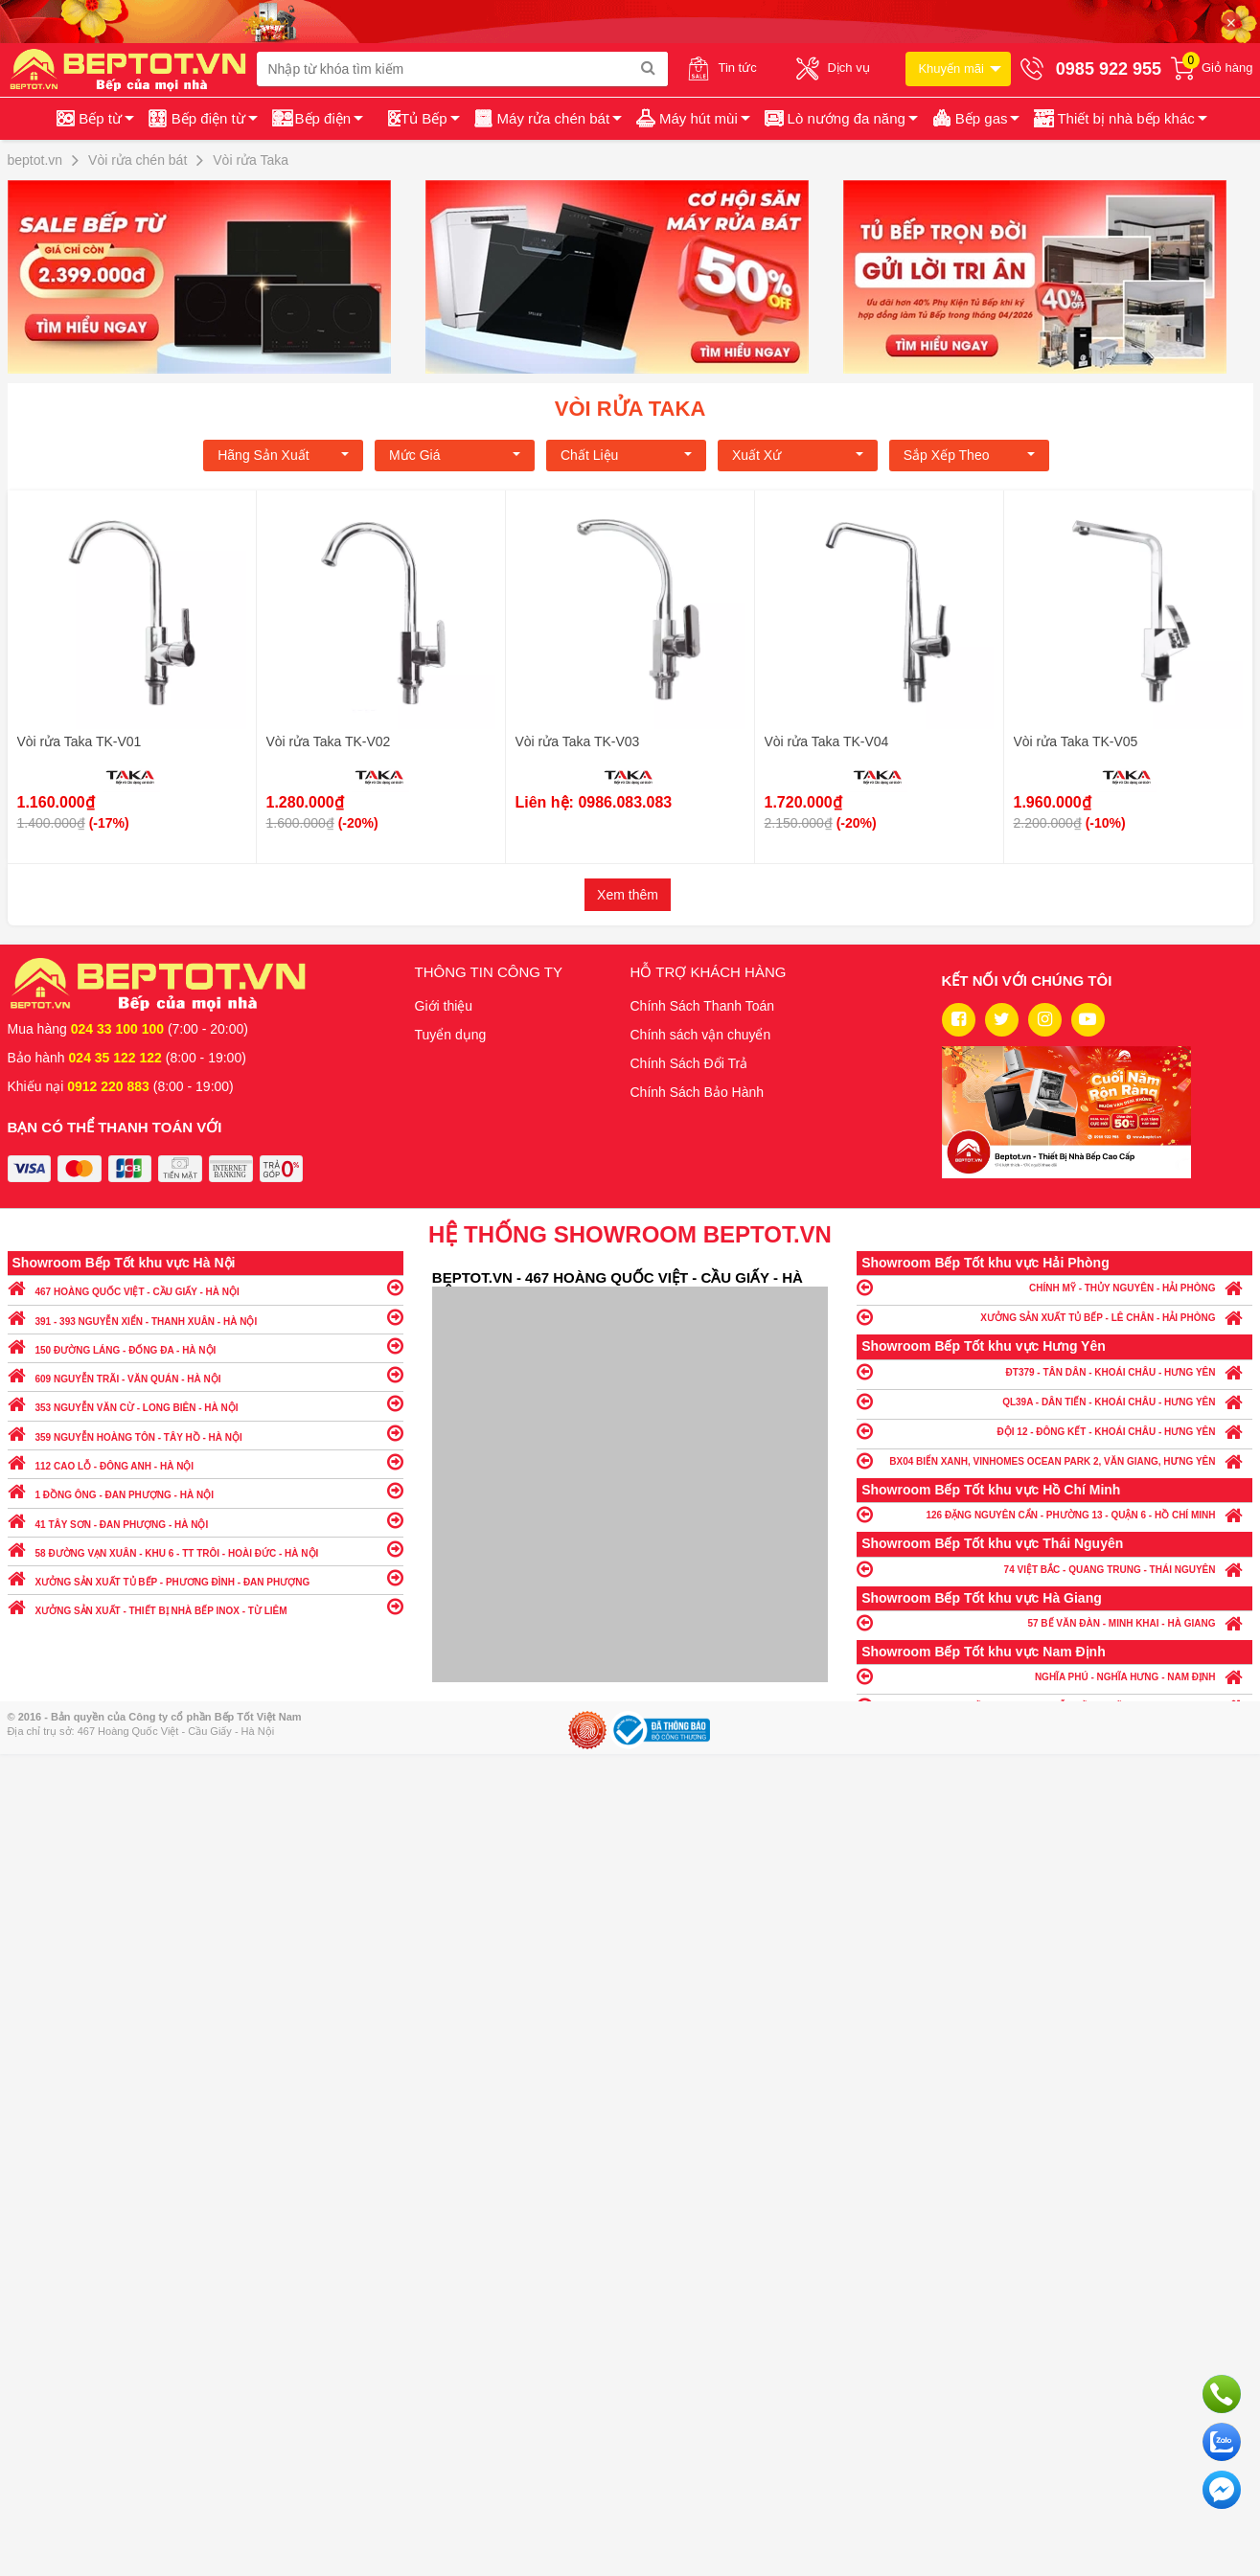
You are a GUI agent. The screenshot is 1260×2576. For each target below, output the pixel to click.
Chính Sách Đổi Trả (689, 1063)
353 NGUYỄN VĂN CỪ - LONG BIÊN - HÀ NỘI (205, 1403)
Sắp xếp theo (969, 455)
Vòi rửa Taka (630, 409)
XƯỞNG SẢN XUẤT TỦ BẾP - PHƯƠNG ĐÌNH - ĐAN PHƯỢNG (205, 1577)
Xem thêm (627, 894)
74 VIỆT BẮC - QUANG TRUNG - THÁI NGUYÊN (1054, 1569)
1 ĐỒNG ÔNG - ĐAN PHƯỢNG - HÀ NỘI (205, 1490)
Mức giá (454, 455)
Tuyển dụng (451, 1034)
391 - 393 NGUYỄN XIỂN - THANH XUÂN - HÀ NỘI (205, 1317)
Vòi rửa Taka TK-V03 (577, 741)
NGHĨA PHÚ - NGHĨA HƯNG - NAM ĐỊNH (1054, 1676)
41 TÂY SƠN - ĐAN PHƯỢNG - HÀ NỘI (205, 1520)
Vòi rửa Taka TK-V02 (328, 741)
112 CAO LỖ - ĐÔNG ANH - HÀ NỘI (205, 1461)
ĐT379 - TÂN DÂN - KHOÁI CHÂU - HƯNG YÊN (1054, 1371)
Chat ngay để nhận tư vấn (1222, 2490)
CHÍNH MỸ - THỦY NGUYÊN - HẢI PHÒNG (1054, 1287)
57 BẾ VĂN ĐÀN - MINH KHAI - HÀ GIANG (1054, 1622)
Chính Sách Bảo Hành (697, 1092)
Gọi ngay (1222, 2394)
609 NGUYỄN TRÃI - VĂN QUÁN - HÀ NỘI (205, 1374)
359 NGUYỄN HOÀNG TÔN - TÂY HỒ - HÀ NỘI (205, 1433)
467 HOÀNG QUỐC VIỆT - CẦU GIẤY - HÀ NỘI (205, 1287)
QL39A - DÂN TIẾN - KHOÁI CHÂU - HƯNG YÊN (1054, 1401)
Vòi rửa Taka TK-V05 (1076, 741)
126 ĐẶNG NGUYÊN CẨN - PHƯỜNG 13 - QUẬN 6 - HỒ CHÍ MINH (1054, 1514)
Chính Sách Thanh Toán (702, 1006)
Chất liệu (626, 455)
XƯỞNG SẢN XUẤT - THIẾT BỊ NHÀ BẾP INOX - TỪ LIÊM (205, 1606)
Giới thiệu (444, 1006)
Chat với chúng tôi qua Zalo (1222, 2442)
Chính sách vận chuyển (700, 1034)
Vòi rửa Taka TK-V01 (79, 741)
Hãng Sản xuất (283, 455)
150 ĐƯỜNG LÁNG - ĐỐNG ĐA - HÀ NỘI (205, 1345)
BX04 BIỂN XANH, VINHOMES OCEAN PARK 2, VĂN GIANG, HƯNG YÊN (1054, 1460)
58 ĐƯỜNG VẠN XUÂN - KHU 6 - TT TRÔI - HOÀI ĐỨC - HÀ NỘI (205, 1549)
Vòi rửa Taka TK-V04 (827, 741)
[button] (1118, 118)
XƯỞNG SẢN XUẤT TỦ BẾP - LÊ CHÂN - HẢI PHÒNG (1054, 1317)
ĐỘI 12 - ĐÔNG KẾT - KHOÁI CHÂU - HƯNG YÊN (1054, 1431)
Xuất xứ (797, 455)
